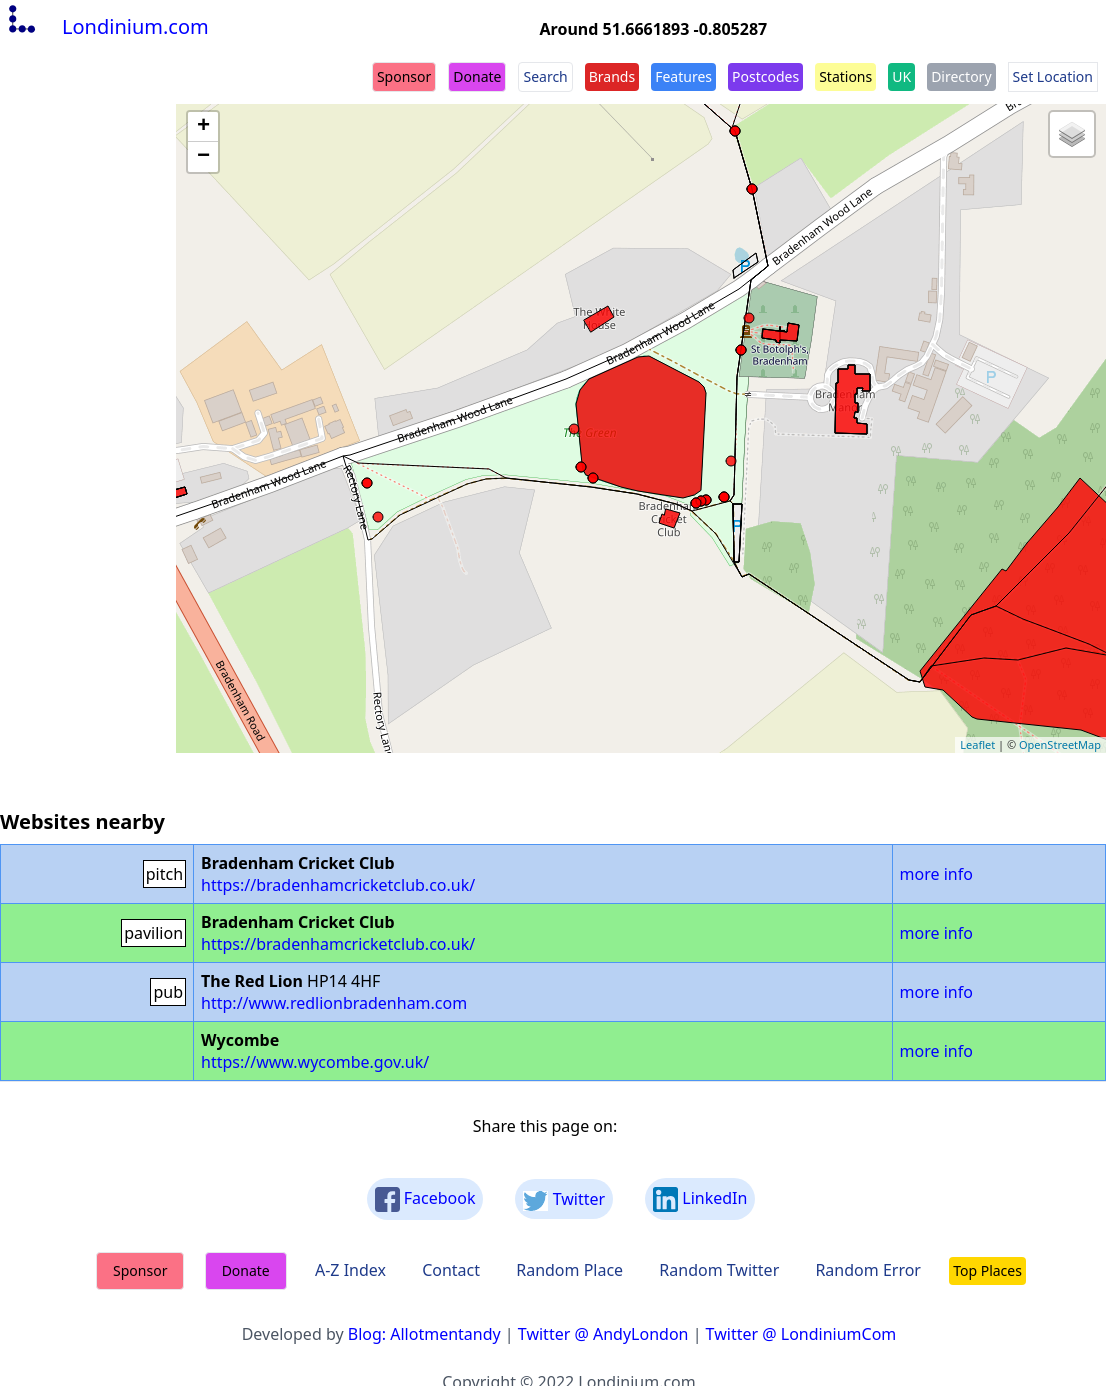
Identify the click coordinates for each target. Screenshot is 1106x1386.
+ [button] (203, 127)
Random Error (868, 1270)
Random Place (569, 1270)
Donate (477, 76)
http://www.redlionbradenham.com (334, 1003)
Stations (845, 76)
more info (936, 874)
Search (545, 76)
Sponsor (404, 76)
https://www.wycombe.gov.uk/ (315, 1062)
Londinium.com (106, 26)
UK (901, 76)
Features (683, 76)
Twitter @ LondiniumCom (801, 1334)
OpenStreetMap (1060, 744)
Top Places (987, 1270)
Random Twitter (719, 1270)
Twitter (564, 1199)
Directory (961, 76)
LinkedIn (700, 1199)
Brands (612, 76)
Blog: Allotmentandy (424, 1334)
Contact (451, 1270)
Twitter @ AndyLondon (603, 1334)
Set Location (1053, 76)
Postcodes (765, 76)
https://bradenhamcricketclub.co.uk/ (338, 885)
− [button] (203, 157)
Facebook (425, 1199)
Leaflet (977, 744)
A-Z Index (350, 1270)
